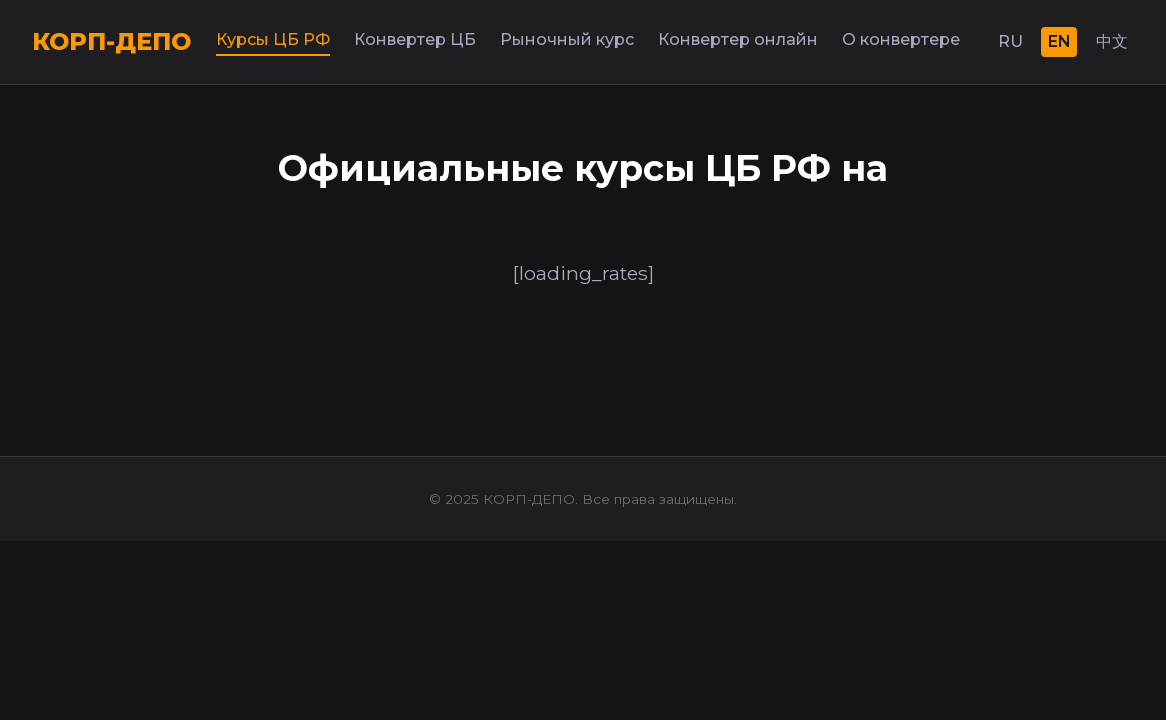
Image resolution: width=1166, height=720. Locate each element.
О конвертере (901, 39)
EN (1059, 41)
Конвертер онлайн (738, 39)
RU (1010, 41)
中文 (1112, 41)
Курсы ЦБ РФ (273, 39)
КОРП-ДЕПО (111, 41)
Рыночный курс (567, 39)
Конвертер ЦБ (415, 39)
